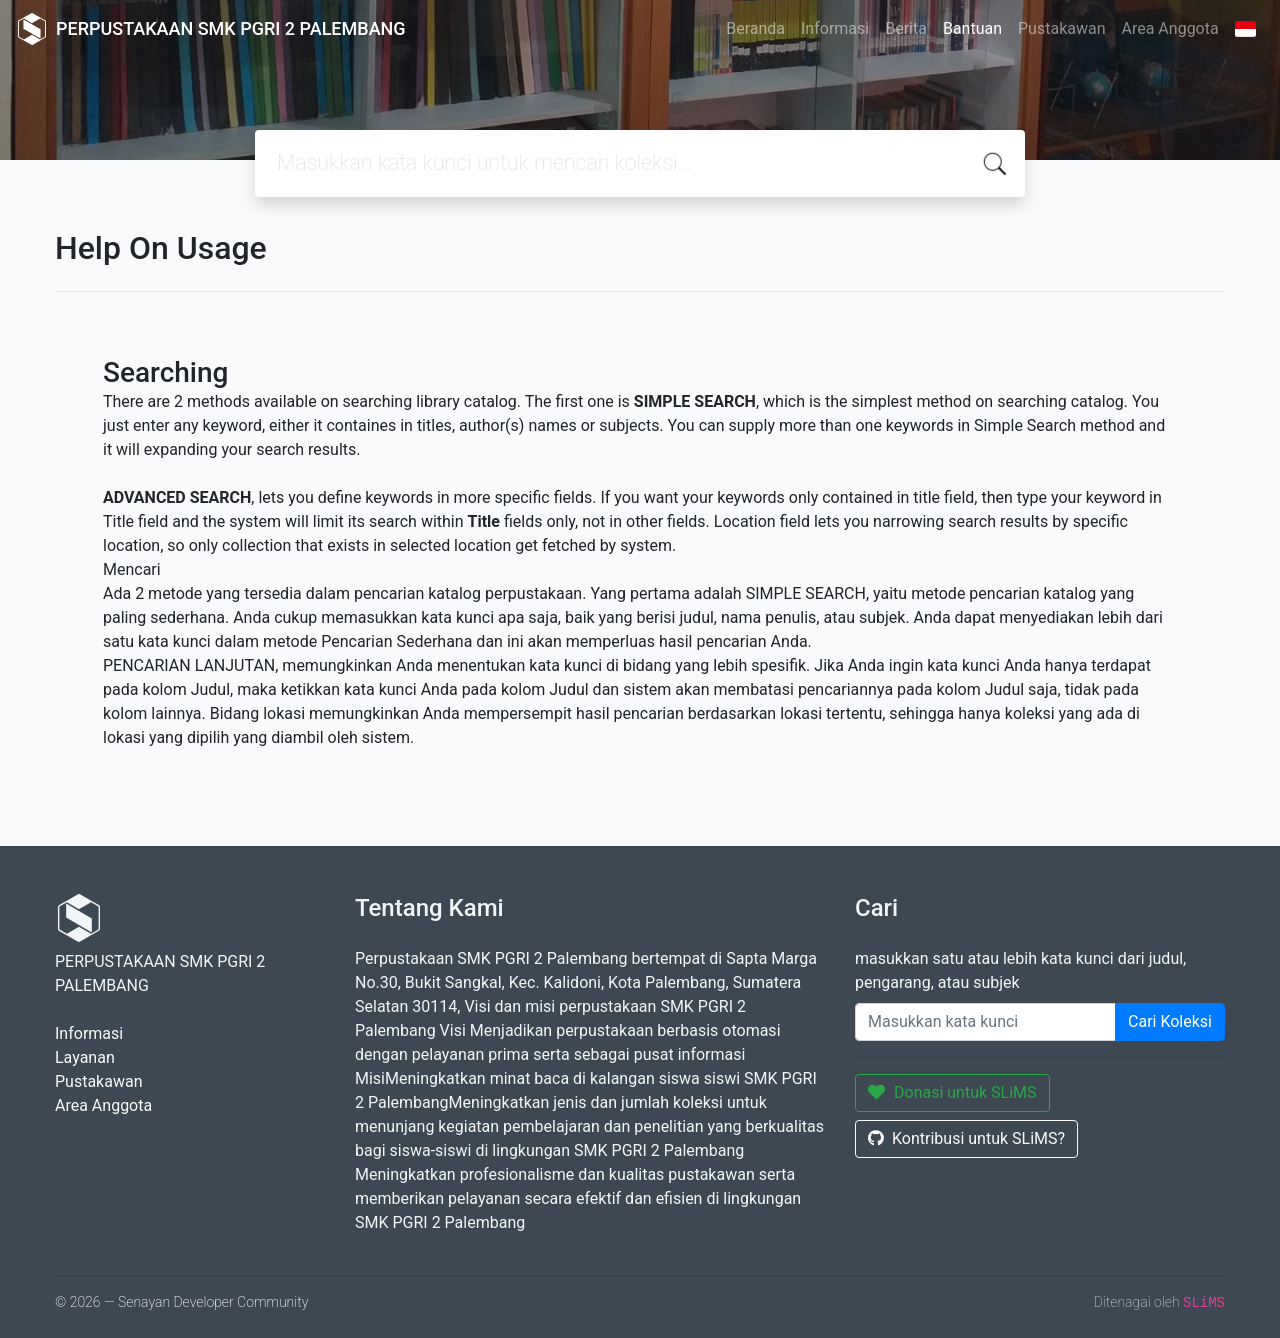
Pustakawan (1061, 28)
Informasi (835, 28)
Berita (906, 28)
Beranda (755, 28)
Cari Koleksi (1170, 1021)
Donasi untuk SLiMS (952, 1092)
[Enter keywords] (985, 1022)
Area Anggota (1170, 28)
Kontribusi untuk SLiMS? (966, 1138)
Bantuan (972, 28)
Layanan (85, 1057)
